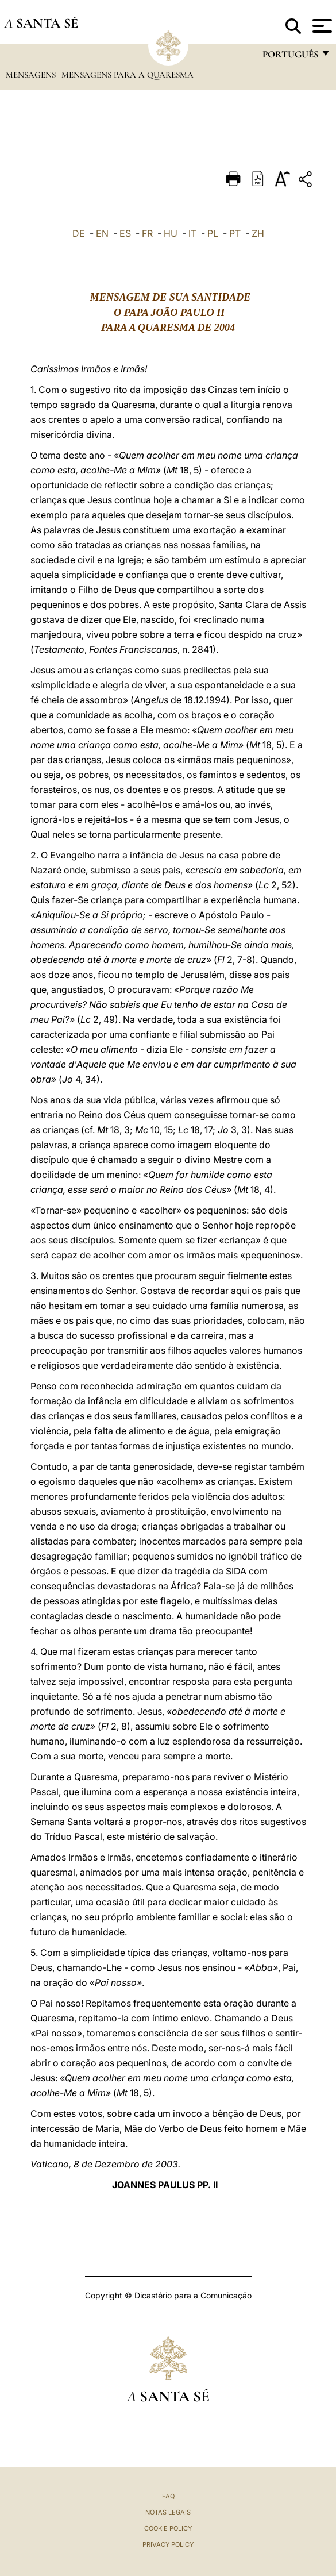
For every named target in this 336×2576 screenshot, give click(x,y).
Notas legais (168, 2512)
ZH (258, 233)
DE (78, 233)
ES (125, 233)
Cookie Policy (168, 2528)
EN (102, 233)
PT (235, 233)
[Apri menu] (321, 26)
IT (192, 233)
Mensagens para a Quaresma (127, 75)
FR (147, 233)
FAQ (168, 2496)
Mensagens (32, 75)
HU (170, 233)
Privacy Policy (168, 2544)
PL (212, 233)
